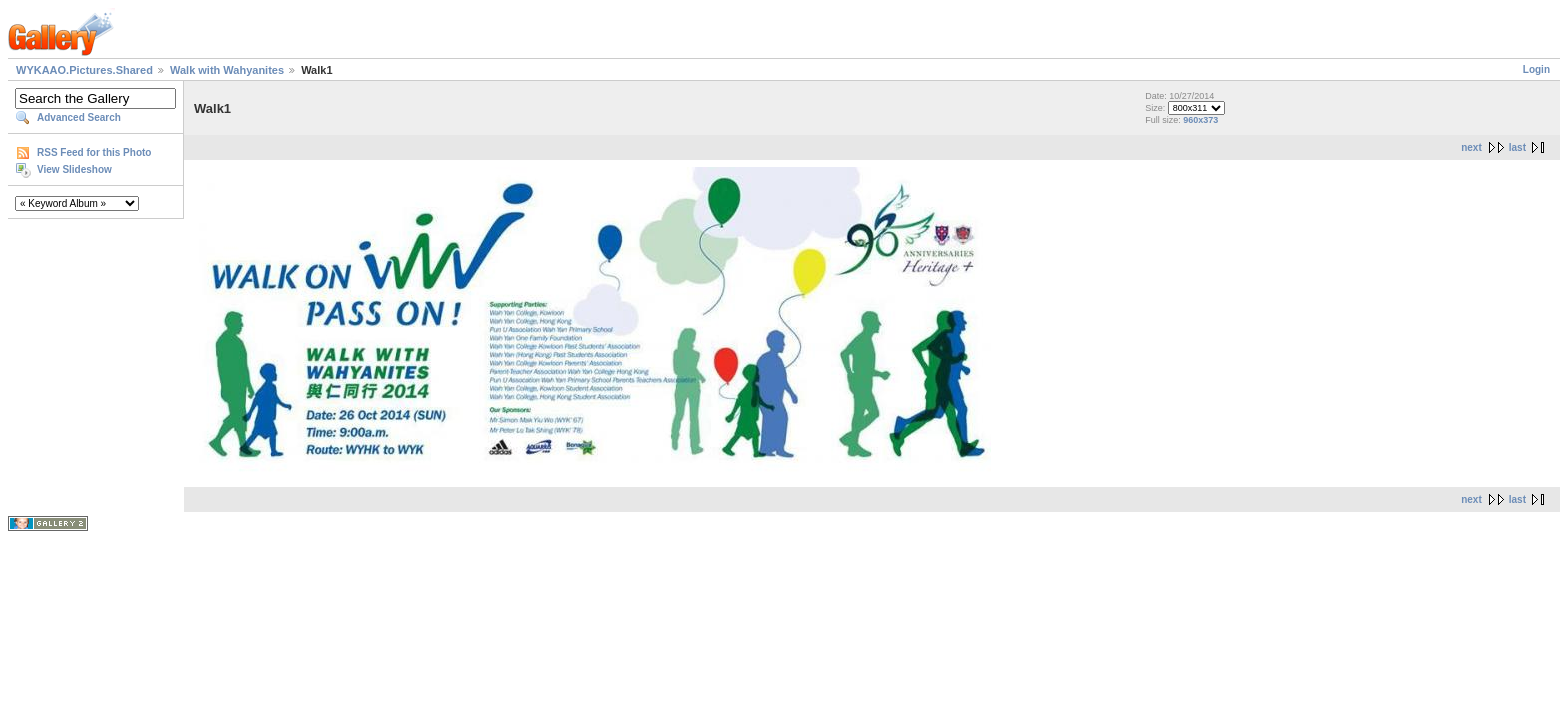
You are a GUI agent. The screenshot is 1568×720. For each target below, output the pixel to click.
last (1517, 147)
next (1471, 147)
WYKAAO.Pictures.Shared (84, 70)
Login (1536, 69)
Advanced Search (79, 117)
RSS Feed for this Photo (94, 152)
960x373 (1200, 120)
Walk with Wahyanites (227, 70)
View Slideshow (74, 169)
